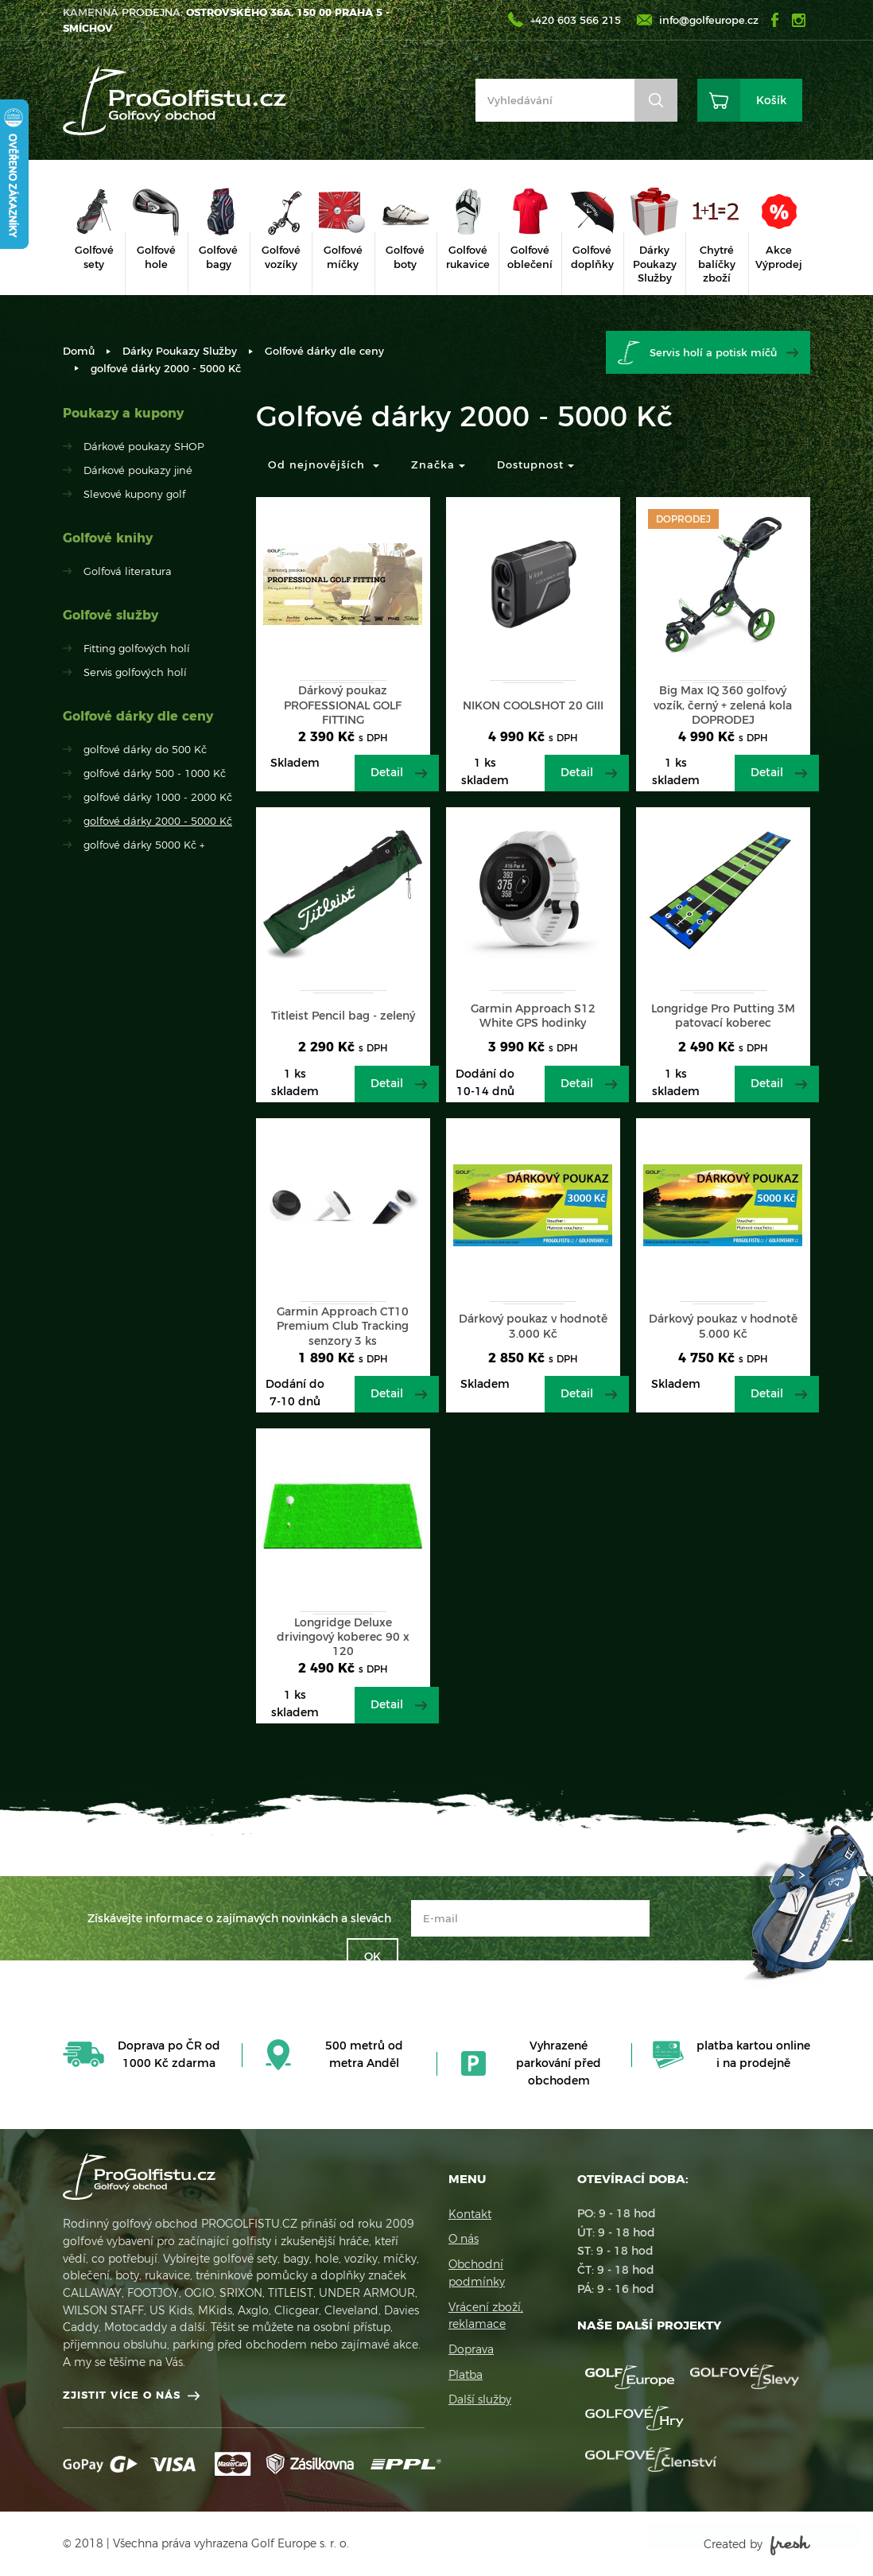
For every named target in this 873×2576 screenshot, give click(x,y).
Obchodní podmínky (476, 2273)
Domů (79, 350)
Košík (771, 100)
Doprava (471, 2349)
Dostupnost (535, 464)
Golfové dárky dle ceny (324, 350)
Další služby (479, 2399)
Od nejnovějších (323, 464)
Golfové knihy (108, 538)
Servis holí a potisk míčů (713, 352)
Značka (438, 464)
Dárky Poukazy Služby (179, 350)
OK (372, 1956)
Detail (387, 772)
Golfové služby (110, 615)
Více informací (703, 2504)
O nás (463, 2239)
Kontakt (469, 2214)
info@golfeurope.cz (709, 20)
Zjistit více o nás (121, 2394)
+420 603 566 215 (575, 20)
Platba (465, 2375)
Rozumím (738, 2536)
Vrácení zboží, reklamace (485, 2316)
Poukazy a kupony (123, 413)
